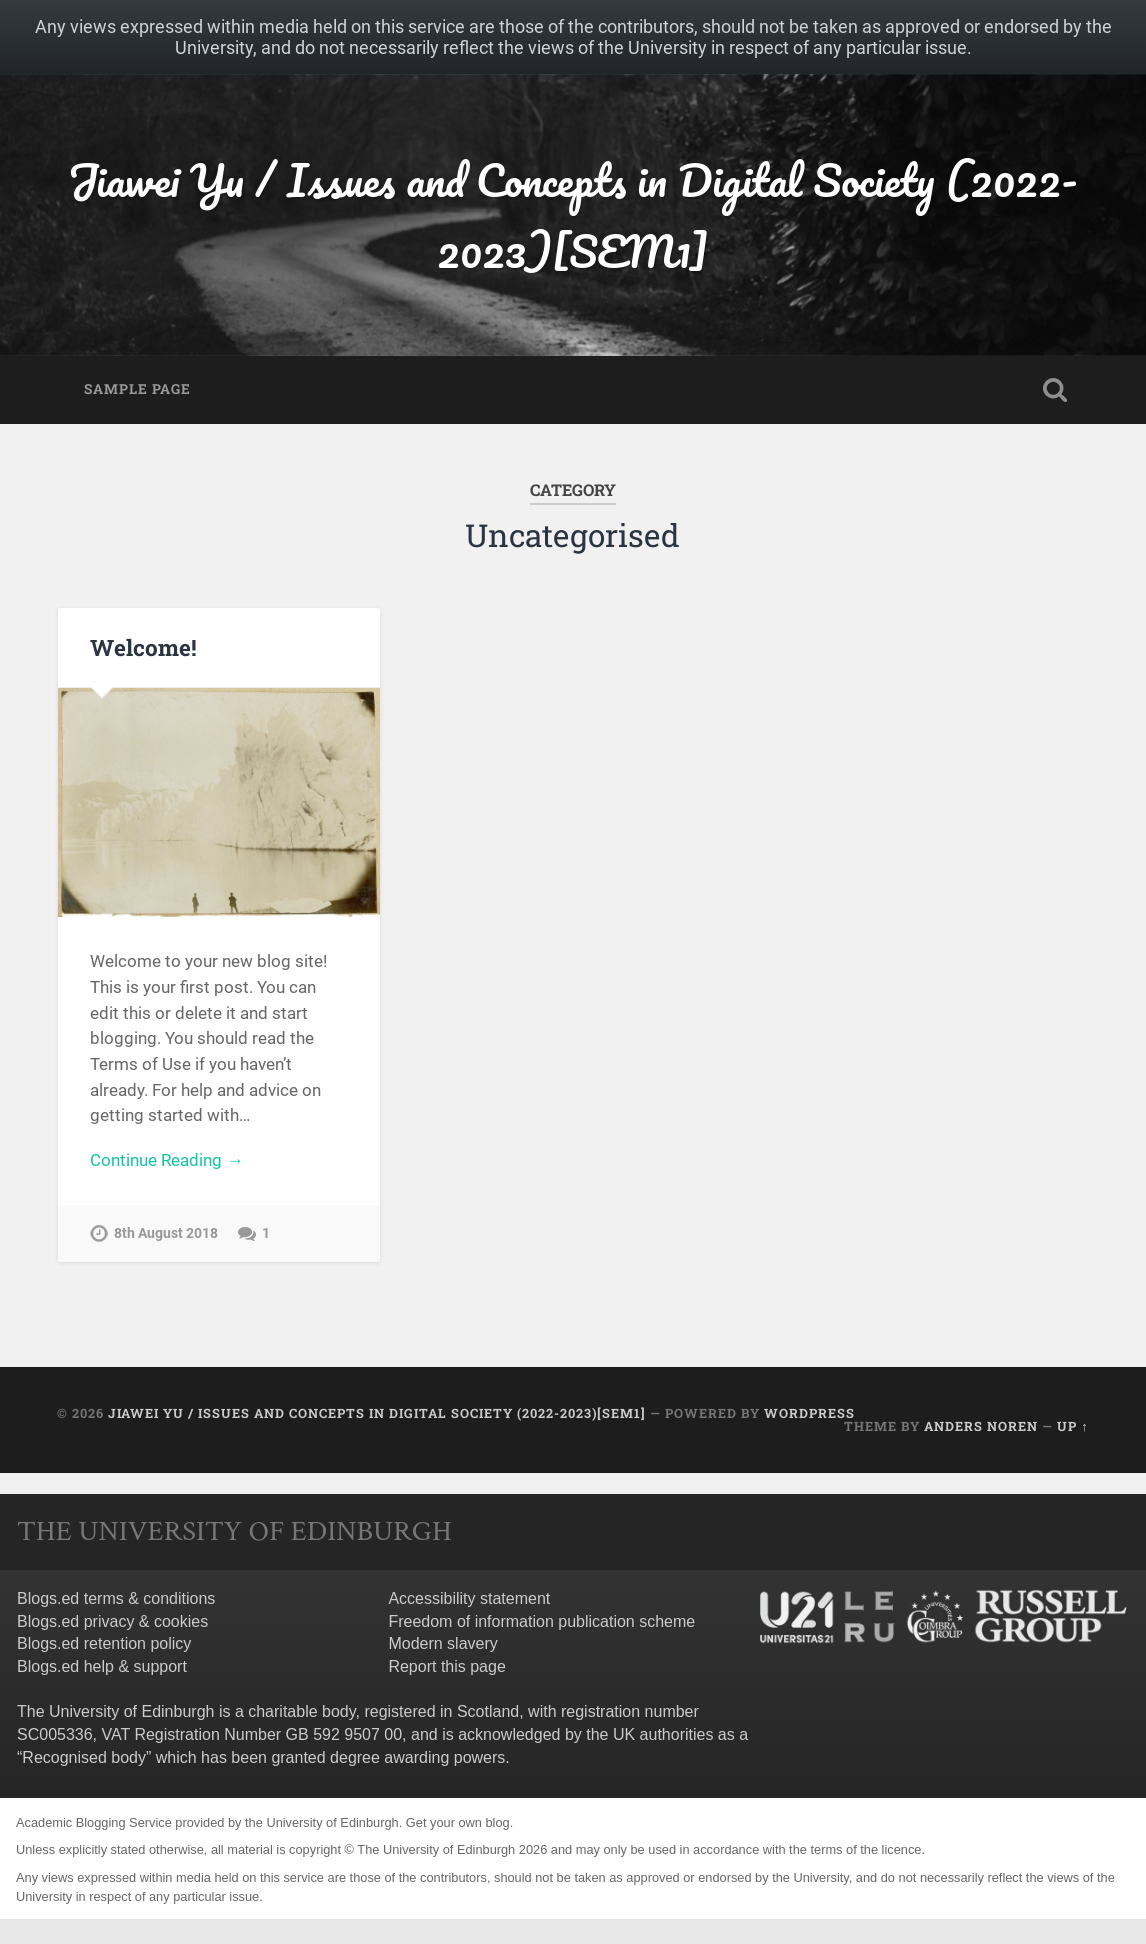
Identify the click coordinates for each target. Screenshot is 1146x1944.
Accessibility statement (469, 1598)
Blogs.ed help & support (102, 1666)
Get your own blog (458, 1822)
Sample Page (137, 389)
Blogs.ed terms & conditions (116, 1598)
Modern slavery (442, 1643)
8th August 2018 (166, 1233)
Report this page (446, 1666)
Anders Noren (981, 1426)
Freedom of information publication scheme (541, 1621)
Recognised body (84, 1757)
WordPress (809, 1413)
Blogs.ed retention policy (104, 1643)
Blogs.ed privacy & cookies (112, 1621)
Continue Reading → (166, 1160)
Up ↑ (1072, 1426)
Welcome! (143, 647)
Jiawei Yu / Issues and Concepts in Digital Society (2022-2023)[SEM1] (573, 215)
